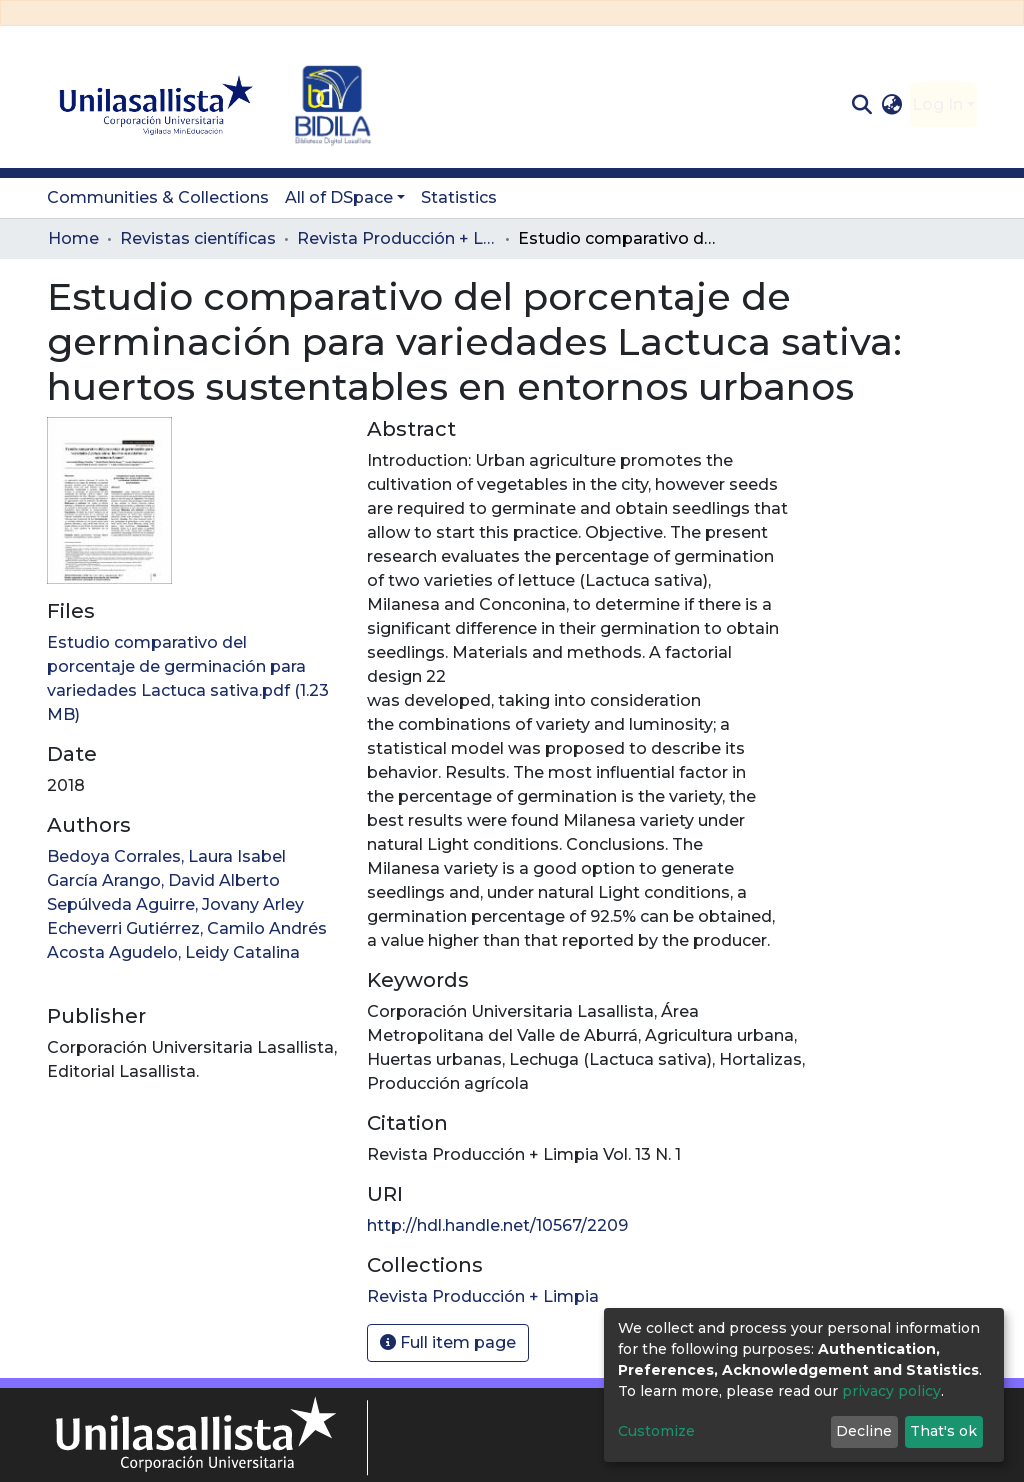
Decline (864, 1431)
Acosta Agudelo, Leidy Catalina (173, 952)
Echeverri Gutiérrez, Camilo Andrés (187, 928)
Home (73, 238)
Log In (937, 104)
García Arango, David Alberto (163, 880)
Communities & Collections (158, 197)
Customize (656, 1431)
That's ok (943, 1431)
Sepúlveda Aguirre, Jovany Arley (175, 904)
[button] (892, 105)
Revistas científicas (198, 238)
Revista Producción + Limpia (397, 238)
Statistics (459, 197)
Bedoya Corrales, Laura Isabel (166, 856)
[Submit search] (861, 105)
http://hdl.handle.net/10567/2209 (497, 1225)
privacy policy (891, 1391)
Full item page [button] (448, 1342)
